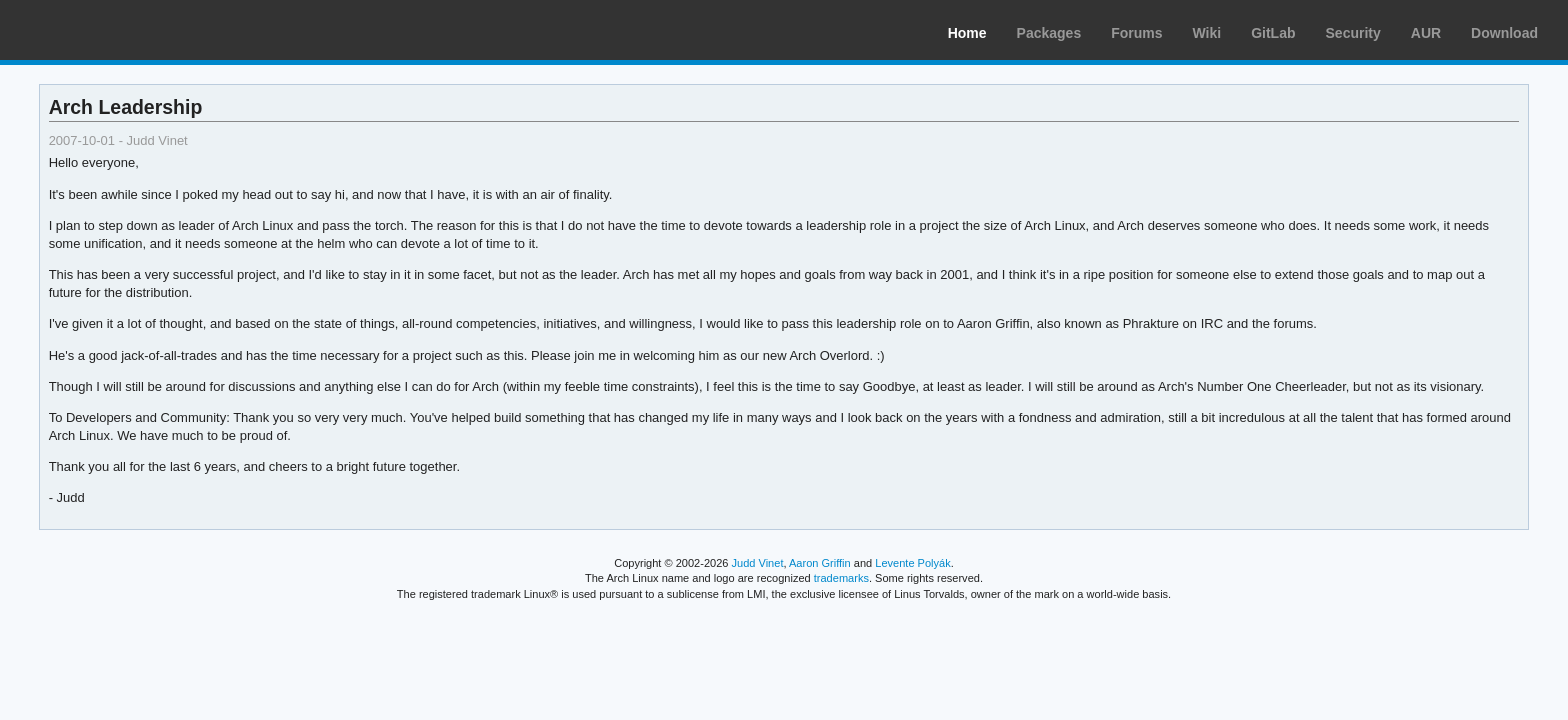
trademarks (841, 578)
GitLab (1273, 33)
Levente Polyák (912, 563)
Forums (1136, 33)
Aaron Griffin (820, 563)
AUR (1426, 33)
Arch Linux (110, 30)
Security (1353, 33)
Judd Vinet (758, 563)
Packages (1049, 33)
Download (1504, 33)
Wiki (1207, 33)
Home (967, 33)
